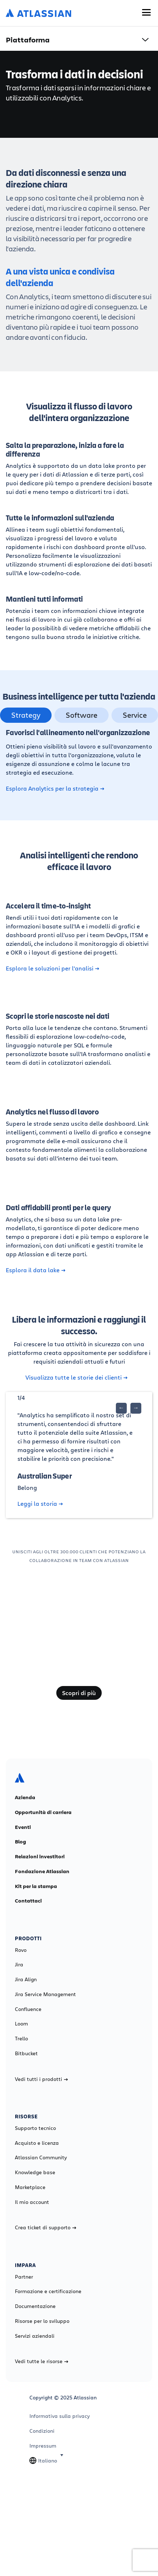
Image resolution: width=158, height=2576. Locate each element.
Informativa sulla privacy (59, 2416)
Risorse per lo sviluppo (42, 2321)
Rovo (21, 1950)
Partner (24, 2277)
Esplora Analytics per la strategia (55, 788)
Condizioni (41, 2431)
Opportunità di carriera (43, 1812)
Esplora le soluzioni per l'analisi (52, 968)
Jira (19, 1964)
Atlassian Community (41, 2157)
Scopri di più (79, 1693)
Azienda (25, 1797)
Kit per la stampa (36, 1886)
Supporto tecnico (35, 2128)
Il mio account (32, 2202)
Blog (20, 1842)
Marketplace (30, 2187)
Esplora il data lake (35, 1270)
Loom (21, 2024)
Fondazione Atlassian (42, 1871)
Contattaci (28, 1901)
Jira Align (26, 1979)
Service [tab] (135, 715)
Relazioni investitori (40, 1856)
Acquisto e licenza (37, 2143)
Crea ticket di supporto (45, 2227)
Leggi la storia (40, 1504)
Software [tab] (81, 715)
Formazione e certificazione (48, 2291)
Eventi (23, 1827)
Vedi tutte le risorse (41, 2361)
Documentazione (35, 2306)
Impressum (42, 2446)
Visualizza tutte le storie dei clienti (76, 1377)
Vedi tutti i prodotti (41, 2079)
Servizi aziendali (34, 2336)
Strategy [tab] (25, 715)
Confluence (28, 2009)
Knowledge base (35, 2172)
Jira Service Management (45, 1994)
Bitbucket (26, 2053)
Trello (21, 2038)
